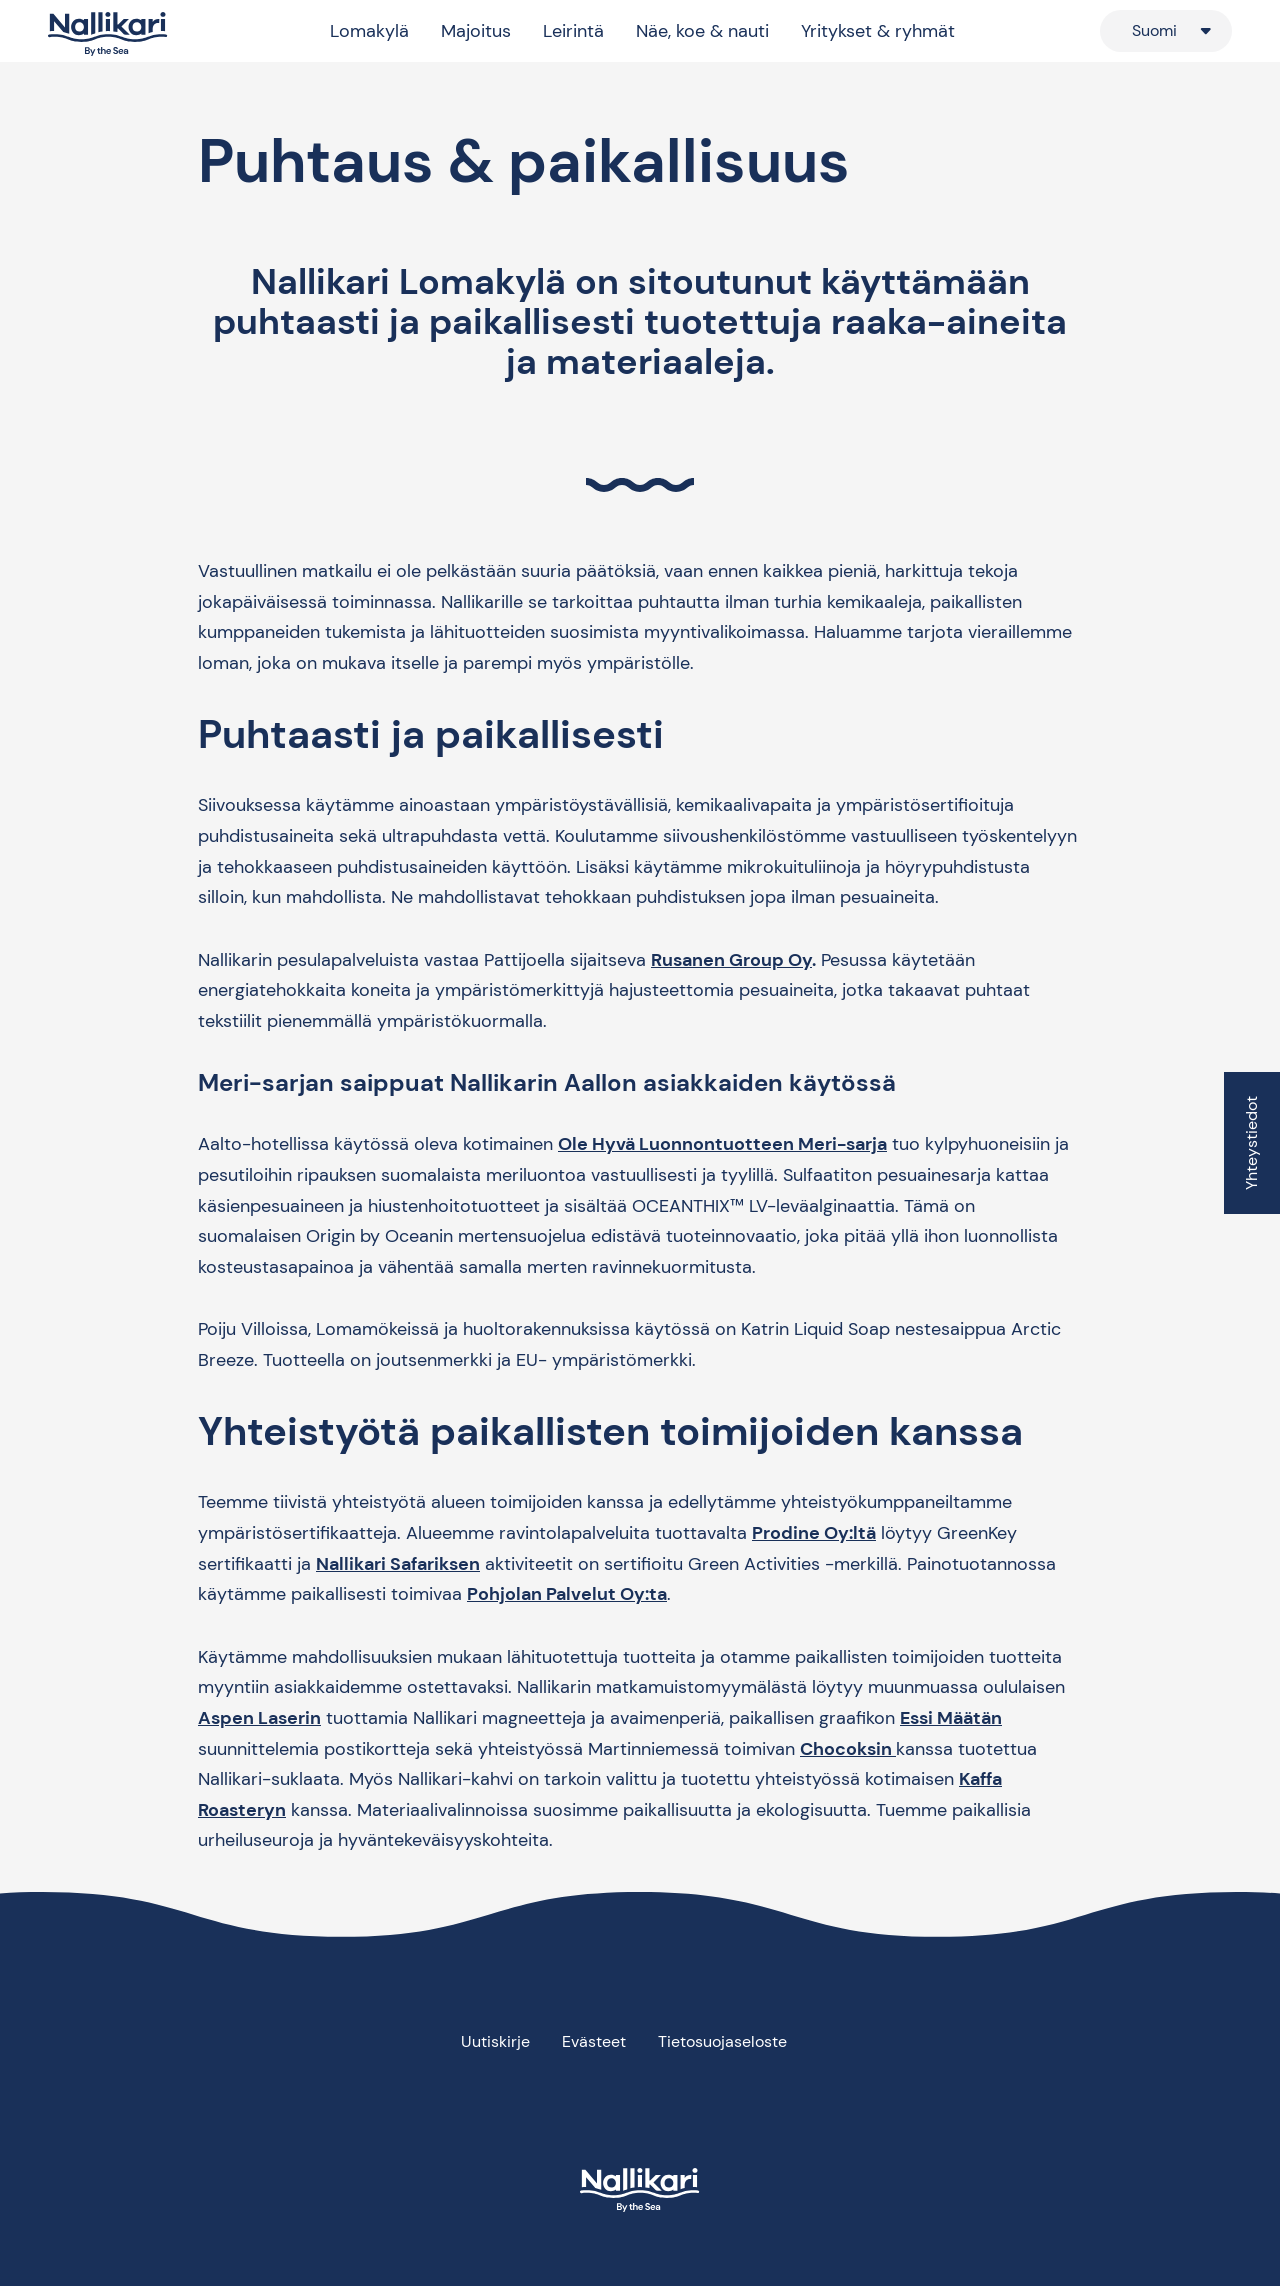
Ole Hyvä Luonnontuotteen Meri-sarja (722, 1144)
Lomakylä (369, 31)
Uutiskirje (495, 2041)
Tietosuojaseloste (722, 2041)
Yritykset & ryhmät (878, 31)
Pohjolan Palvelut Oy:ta (567, 1594)
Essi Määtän (951, 1718)
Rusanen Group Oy (731, 960)
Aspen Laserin (259, 1718)
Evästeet (594, 2041)
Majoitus (476, 31)
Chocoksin (848, 1749)
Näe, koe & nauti (702, 31)
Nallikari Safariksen (398, 1564)
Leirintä (573, 31)
